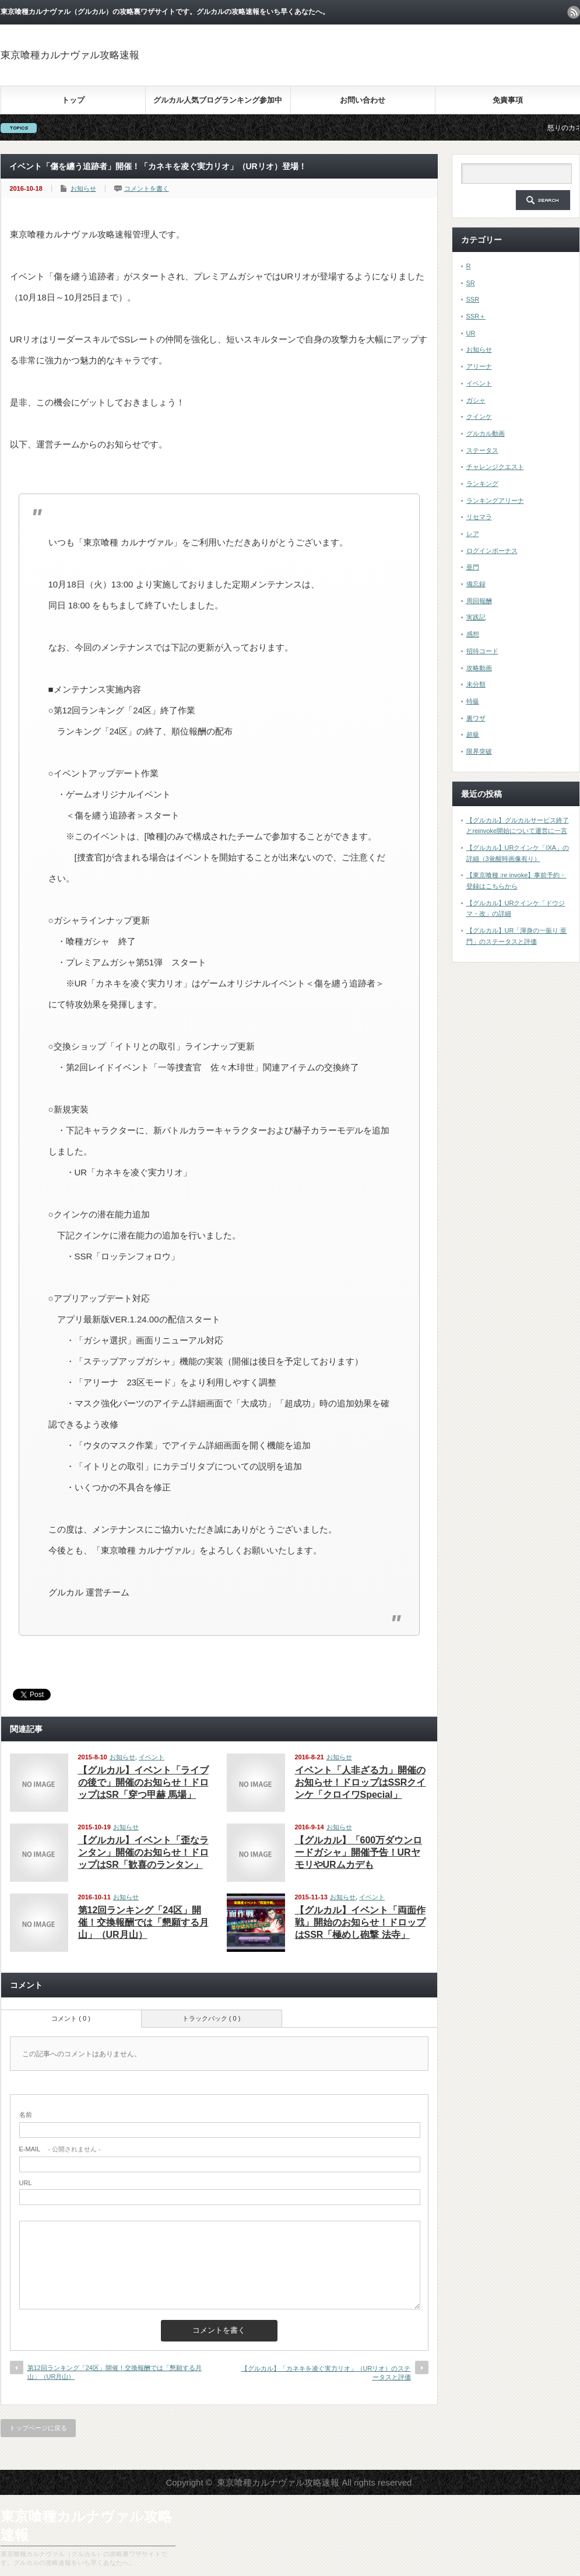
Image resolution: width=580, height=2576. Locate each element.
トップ (73, 100)
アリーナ (479, 366)
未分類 (476, 684)
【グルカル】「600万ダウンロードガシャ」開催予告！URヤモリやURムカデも (359, 1852)
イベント (151, 1757)
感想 (472, 634)
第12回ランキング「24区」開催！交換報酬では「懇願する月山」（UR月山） (143, 1922)
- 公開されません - (60, 2149)
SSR (473, 299)
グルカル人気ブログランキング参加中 (217, 100)
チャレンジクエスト (495, 466)
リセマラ (479, 516)
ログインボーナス (492, 550)
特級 (472, 701)
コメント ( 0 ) (70, 2018)
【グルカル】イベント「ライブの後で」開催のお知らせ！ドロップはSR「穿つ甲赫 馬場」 (143, 1782)
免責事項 (508, 100)
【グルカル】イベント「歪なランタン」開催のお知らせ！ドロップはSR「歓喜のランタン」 (143, 1852)
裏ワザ (476, 718)
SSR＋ (476, 316)
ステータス (482, 450)
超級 (472, 734)
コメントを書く (146, 188)
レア (472, 533)
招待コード (482, 651)
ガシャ (476, 400)
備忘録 (476, 583)
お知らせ (83, 188)
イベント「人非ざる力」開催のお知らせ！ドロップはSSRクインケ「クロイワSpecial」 (360, 1782)
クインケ (479, 416)
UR (471, 333)
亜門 (472, 567)
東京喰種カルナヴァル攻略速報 (70, 55)
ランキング (482, 483)
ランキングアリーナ (495, 500)
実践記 (476, 617)
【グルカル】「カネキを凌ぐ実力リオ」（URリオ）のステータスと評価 (326, 2373)
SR (470, 282)
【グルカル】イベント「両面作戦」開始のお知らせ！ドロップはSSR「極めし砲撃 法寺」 (360, 1922)
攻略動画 (479, 667)
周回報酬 (479, 600)
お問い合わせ (362, 100)
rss (573, 12)
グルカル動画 (485, 433)
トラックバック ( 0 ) (211, 2018)
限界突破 (479, 751)
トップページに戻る (38, 2427)
